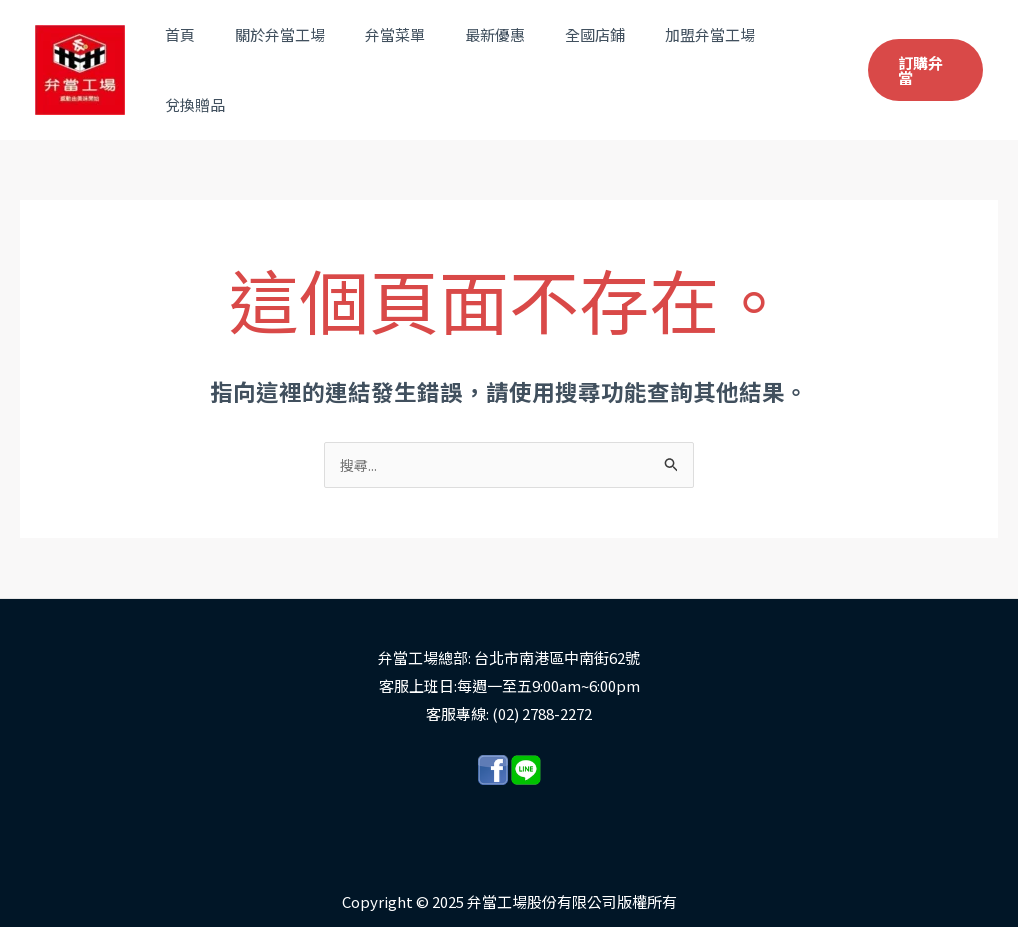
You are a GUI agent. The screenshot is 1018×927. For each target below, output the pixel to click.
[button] (923, 60)
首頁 (213, 59)
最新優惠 (498, 59)
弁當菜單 (408, 59)
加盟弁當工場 (693, 59)
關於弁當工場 (303, 59)
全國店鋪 (588, 59)
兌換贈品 (798, 59)
